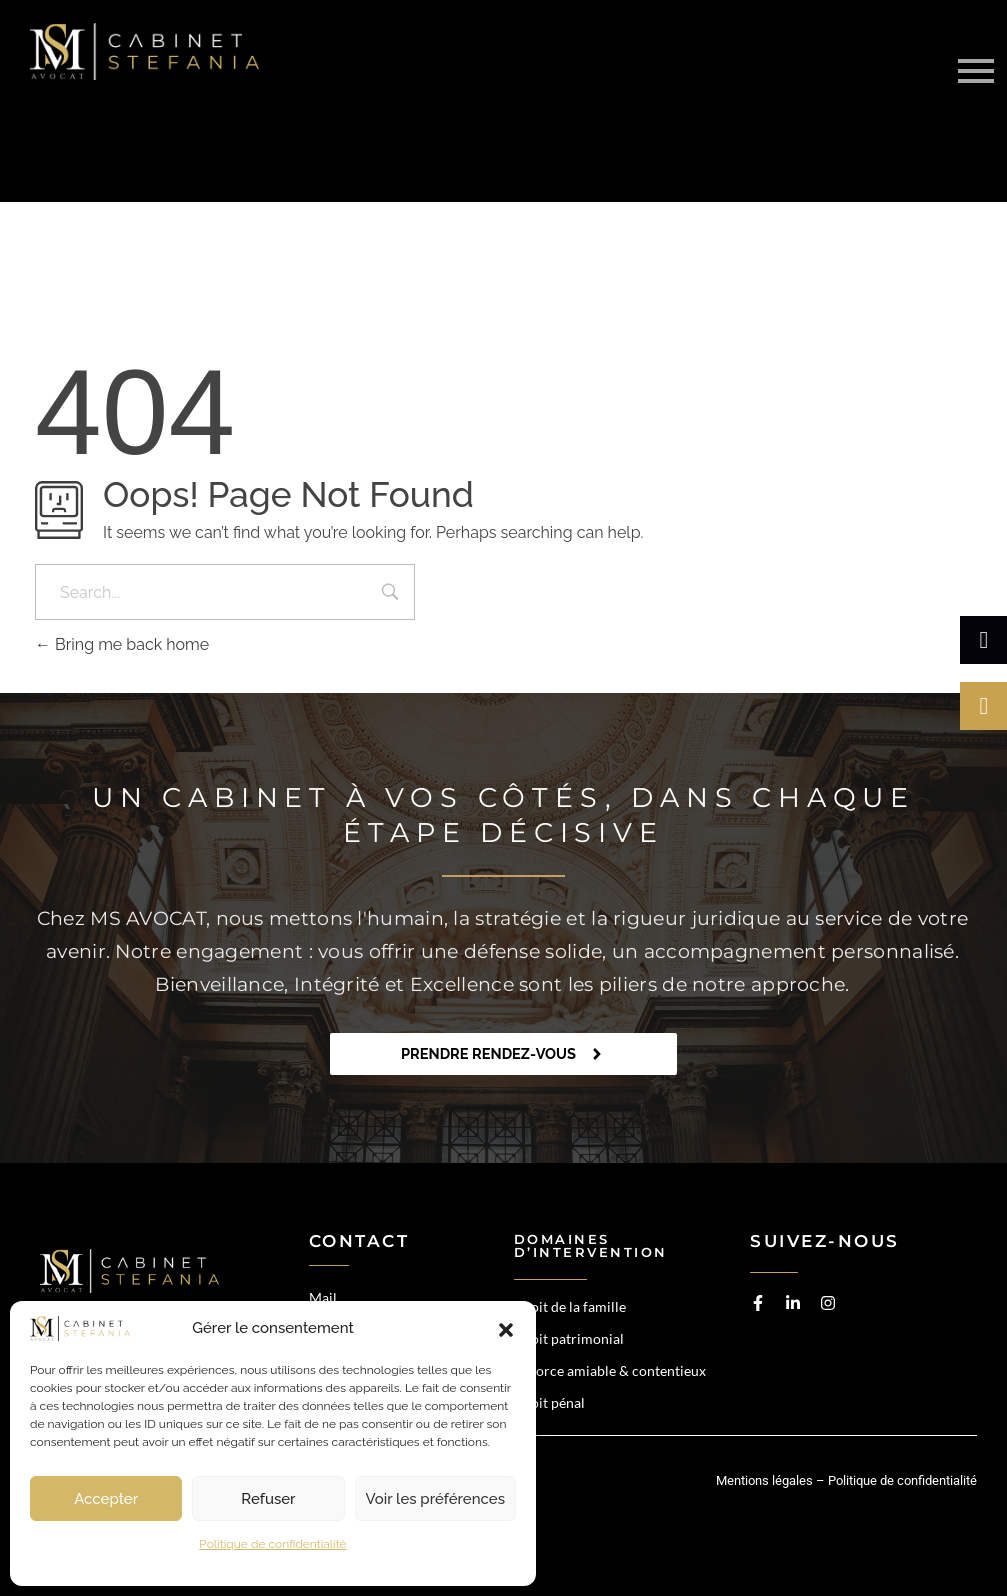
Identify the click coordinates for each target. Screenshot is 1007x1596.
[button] (506, 1329)
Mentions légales (764, 1480)
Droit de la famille (570, 1306)
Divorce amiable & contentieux (610, 1370)
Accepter (106, 1499)
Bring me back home (122, 644)
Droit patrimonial (569, 1338)
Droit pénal (549, 1402)
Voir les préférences (435, 1499)
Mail (323, 1297)
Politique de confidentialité (272, 1544)
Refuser (268, 1499)
